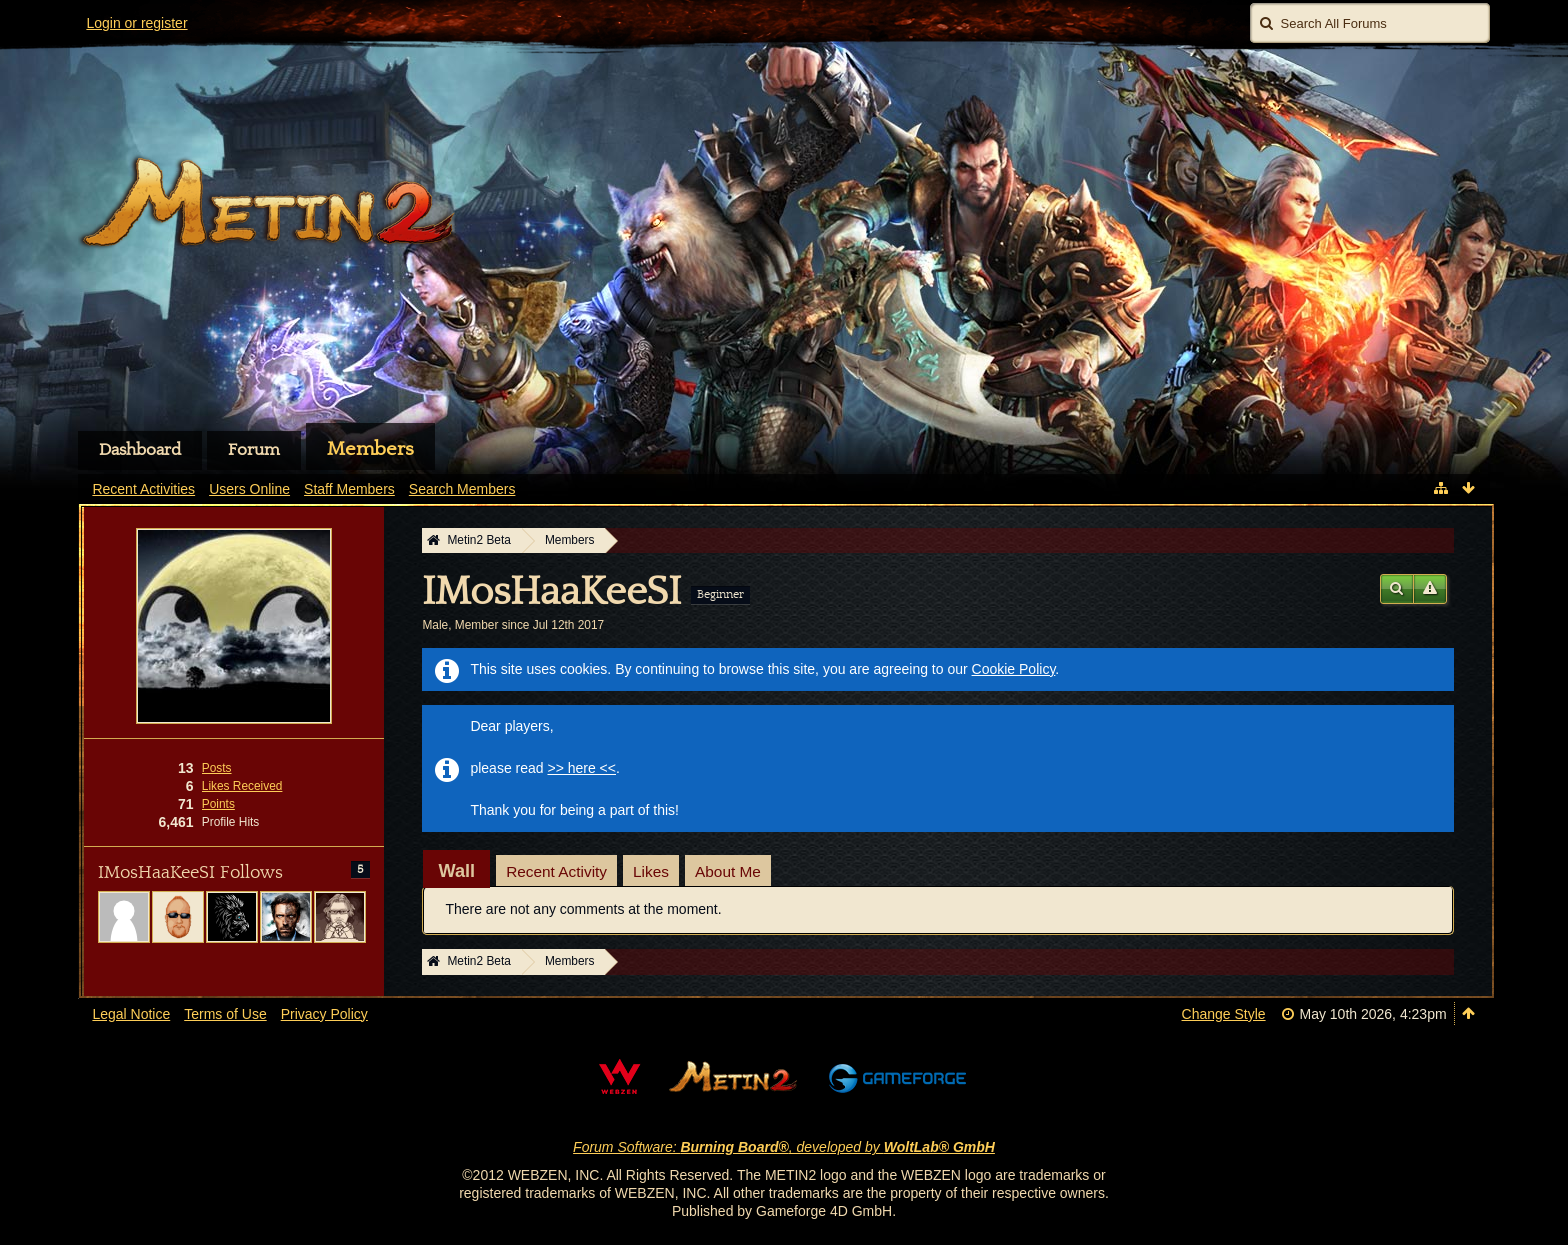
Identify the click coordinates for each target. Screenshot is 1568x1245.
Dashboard (140, 450)
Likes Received (242, 786)
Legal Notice (131, 1014)
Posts (217, 768)
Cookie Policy (1014, 669)
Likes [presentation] (651, 871)
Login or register (136, 23)
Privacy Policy (324, 1014)
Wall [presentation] (456, 871)
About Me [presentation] (728, 871)
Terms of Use (225, 1014)
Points (218, 804)
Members (370, 449)
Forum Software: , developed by (784, 1147)
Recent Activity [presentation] (556, 871)
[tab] (456, 871)
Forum (254, 450)
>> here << (581, 768)
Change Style (1224, 1014)
